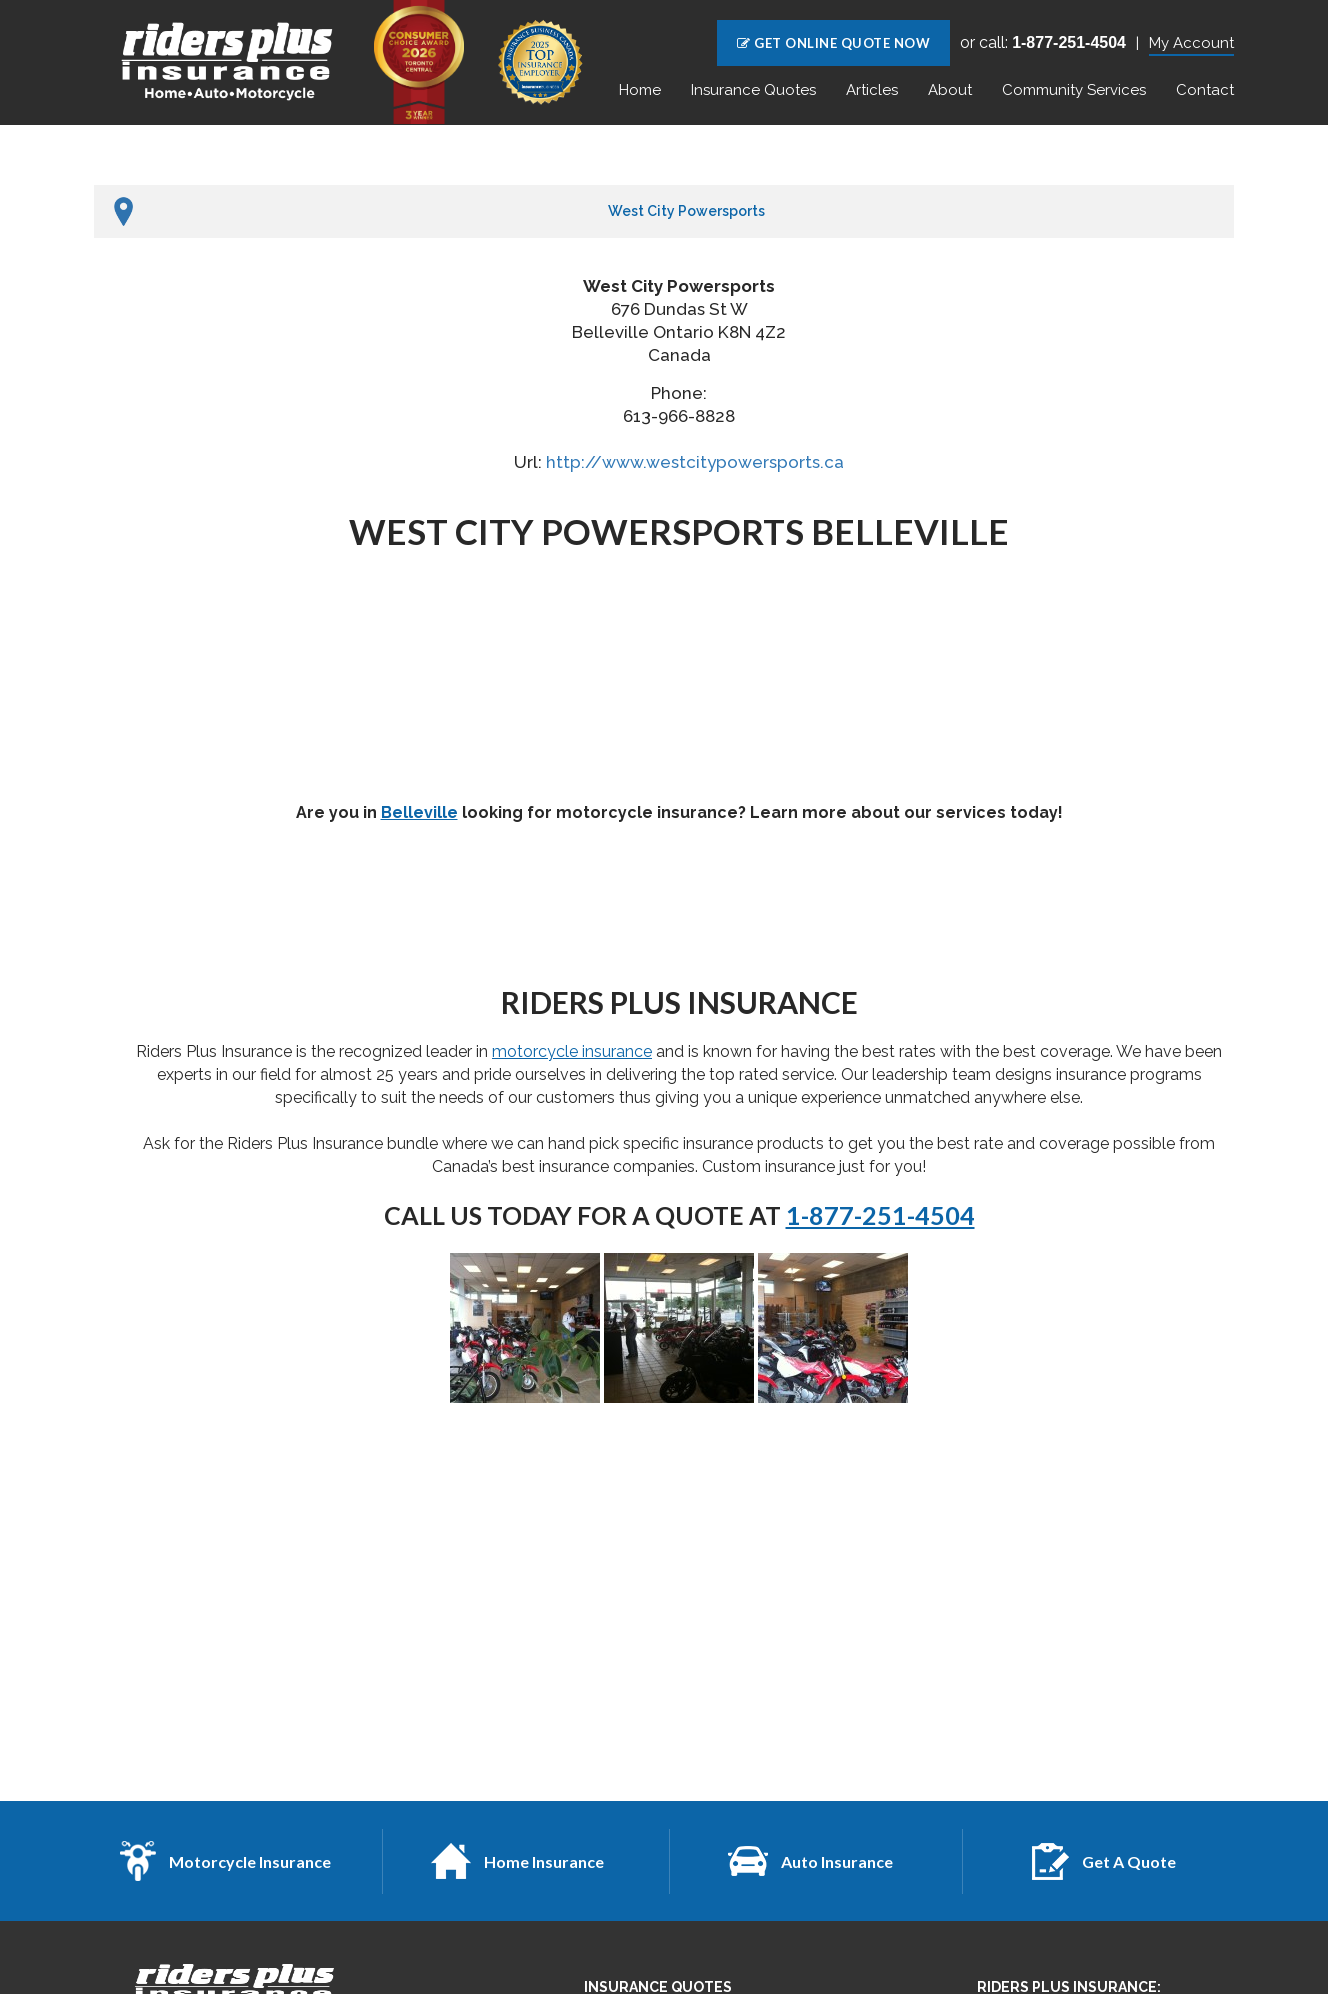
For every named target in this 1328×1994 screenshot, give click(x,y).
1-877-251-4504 (880, 1215)
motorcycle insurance (572, 1051)
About (950, 90)
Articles (872, 90)
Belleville (419, 812)
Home (640, 90)
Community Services (1074, 90)
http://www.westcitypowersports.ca (695, 462)
